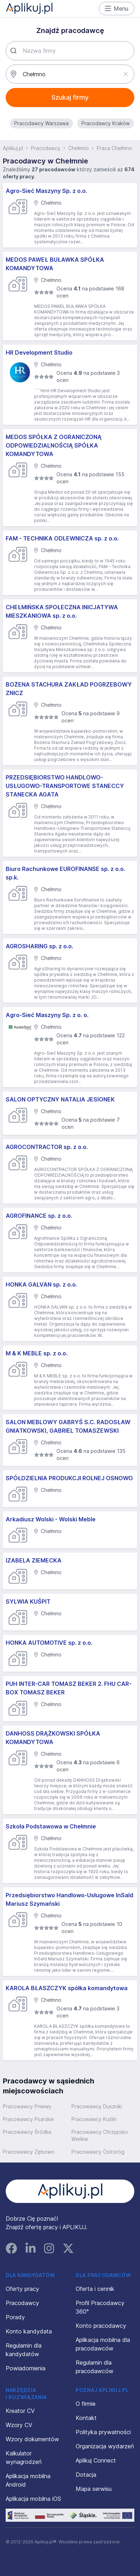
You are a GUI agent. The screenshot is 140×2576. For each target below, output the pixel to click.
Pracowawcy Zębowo (28, 2152)
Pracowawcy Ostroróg (97, 2152)
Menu (117, 8)
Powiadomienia (25, 2368)
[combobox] (70, 50)
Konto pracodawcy (101, 2325)
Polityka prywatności (103, 2432)
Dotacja (86, 2474)
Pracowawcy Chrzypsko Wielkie (99, 2135)
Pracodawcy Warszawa (41, 123)
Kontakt (86, 2417)
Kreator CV (20, 2410)
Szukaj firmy (70, 97)
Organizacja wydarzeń (105, 2446)
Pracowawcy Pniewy (27, 2106)
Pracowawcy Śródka (27, 2132)
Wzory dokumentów (32, 2439)
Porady (15, 2317)
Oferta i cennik (95, 2288)
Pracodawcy (45, 148)
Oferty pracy (22, 2288)
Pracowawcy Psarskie (28, 2119)
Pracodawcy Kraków (105, 123)
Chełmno (78, 148)
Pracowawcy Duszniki (96, 2106)
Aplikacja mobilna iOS (33, 2498)
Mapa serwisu (94, 2488)
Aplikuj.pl (13, 148)
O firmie (86, 2403)
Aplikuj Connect (96, 2460)
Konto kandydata (29, 2331)
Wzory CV (19, 2424)
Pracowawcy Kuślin (94, 2119)
